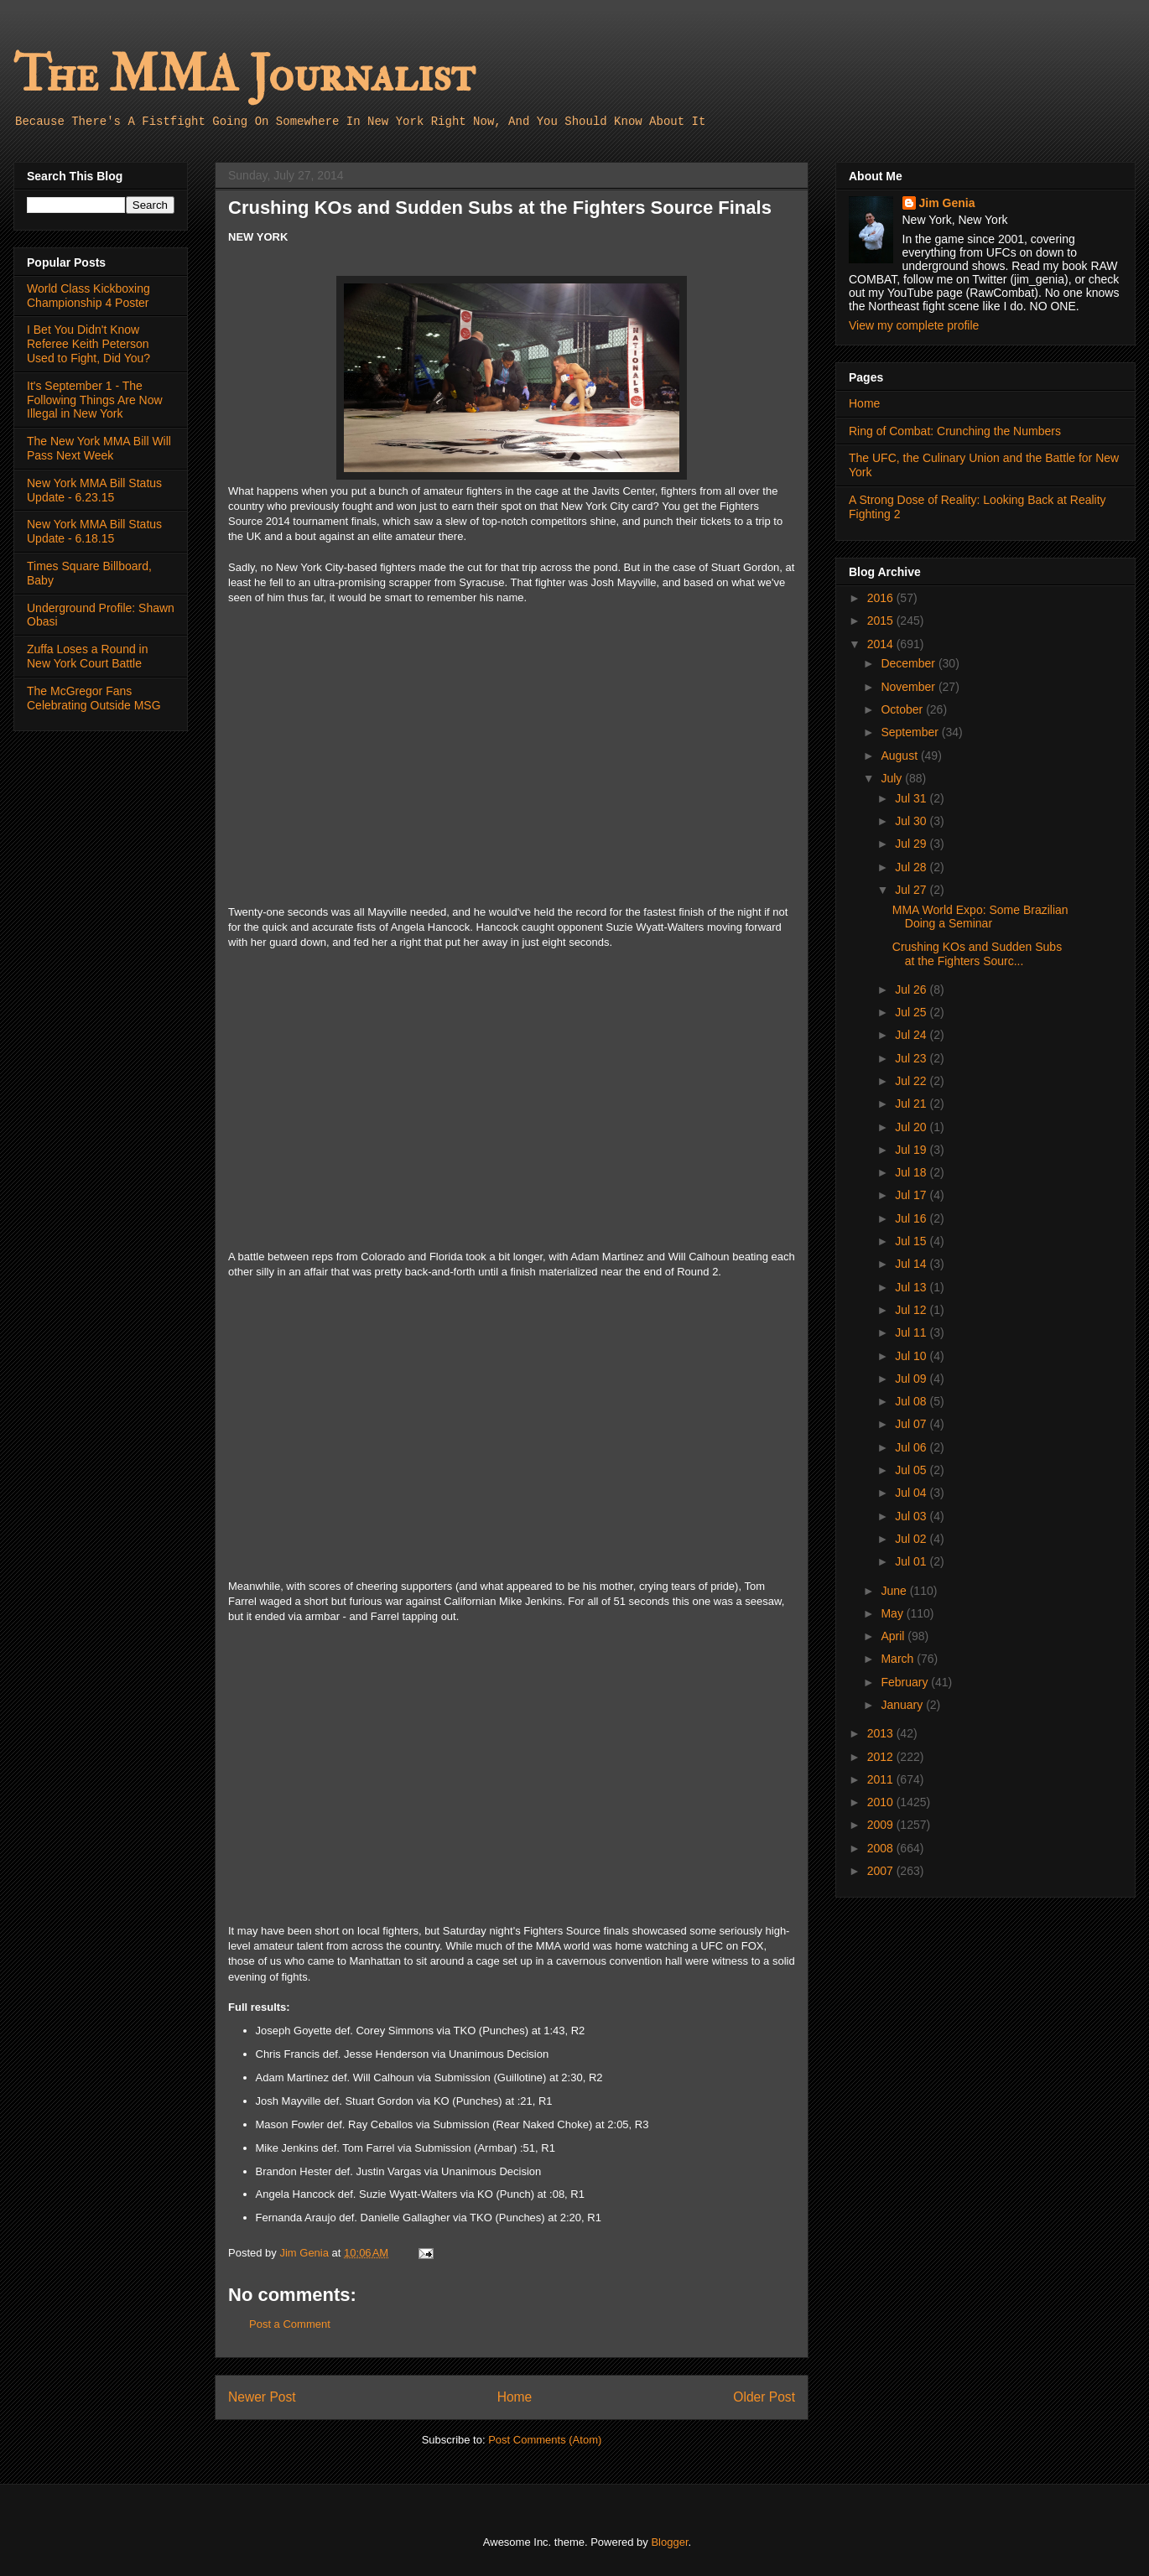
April (894, 1636)
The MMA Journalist (244, 75)
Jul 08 (912, 1401)
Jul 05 (912, 1470)
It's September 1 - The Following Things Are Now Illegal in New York (95, 400)
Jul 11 (912, 1332)
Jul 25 (912, 1012)
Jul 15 (912, 1241)
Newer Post (262, 2397)
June (895, 1590)
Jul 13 (912, 1287)
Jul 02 (912, 1538)
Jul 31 (912, 798)
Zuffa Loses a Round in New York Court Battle (87, 656)
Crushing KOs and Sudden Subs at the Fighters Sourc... (977, 954)
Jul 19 (912, 1149)
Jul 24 (912, 1034)
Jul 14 (912, 1263)
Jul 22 (912, 1081)
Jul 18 (912, 1172)
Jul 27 (912, 889)
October (903, 709)
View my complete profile (914, 325)
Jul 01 (912, 1561)
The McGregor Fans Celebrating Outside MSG (94, 698)
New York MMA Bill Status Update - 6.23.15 (94, 490)
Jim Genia (947, 203)
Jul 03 (912, 1516)
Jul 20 (912, 1127)
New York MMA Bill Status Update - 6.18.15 (94, 531)
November (909, 686)
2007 (882, 1870)
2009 (882, 1824)
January (903, 1704)
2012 (882, 1756)
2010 (882, 1802)
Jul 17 (912, 1195)
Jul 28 (912, 867)
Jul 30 (912, 821)
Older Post (764, 2397)
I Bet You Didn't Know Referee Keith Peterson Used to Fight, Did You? (88, 344)
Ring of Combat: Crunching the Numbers (955, 431)
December (909, 663)
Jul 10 (912, 1356)
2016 (882, 598)
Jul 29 (912, 843)
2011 (882, 1779)
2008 (882, 1848)
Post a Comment (289, 2324)
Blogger (669, 2542)
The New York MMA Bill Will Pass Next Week (99, 448)
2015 (882, 620)
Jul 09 (912, 1378)
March (899, 1658)
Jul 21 (912, 1103)
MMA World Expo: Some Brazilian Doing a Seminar (980, 917)
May (893, 1613)
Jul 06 (912, 1447)
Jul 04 (912, 1492)
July (893, 778)
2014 (882, 644)
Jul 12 (912, 1310)
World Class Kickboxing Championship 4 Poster (88, 295)
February (906, 1682)
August (900, 755)
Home (515, 2397)
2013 (882, 1733)
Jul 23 (912, 1058)
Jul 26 (912, 989)
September (911, 732)
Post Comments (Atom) (544, 2439)
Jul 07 (912, 1424)
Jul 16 (912, 1218)
